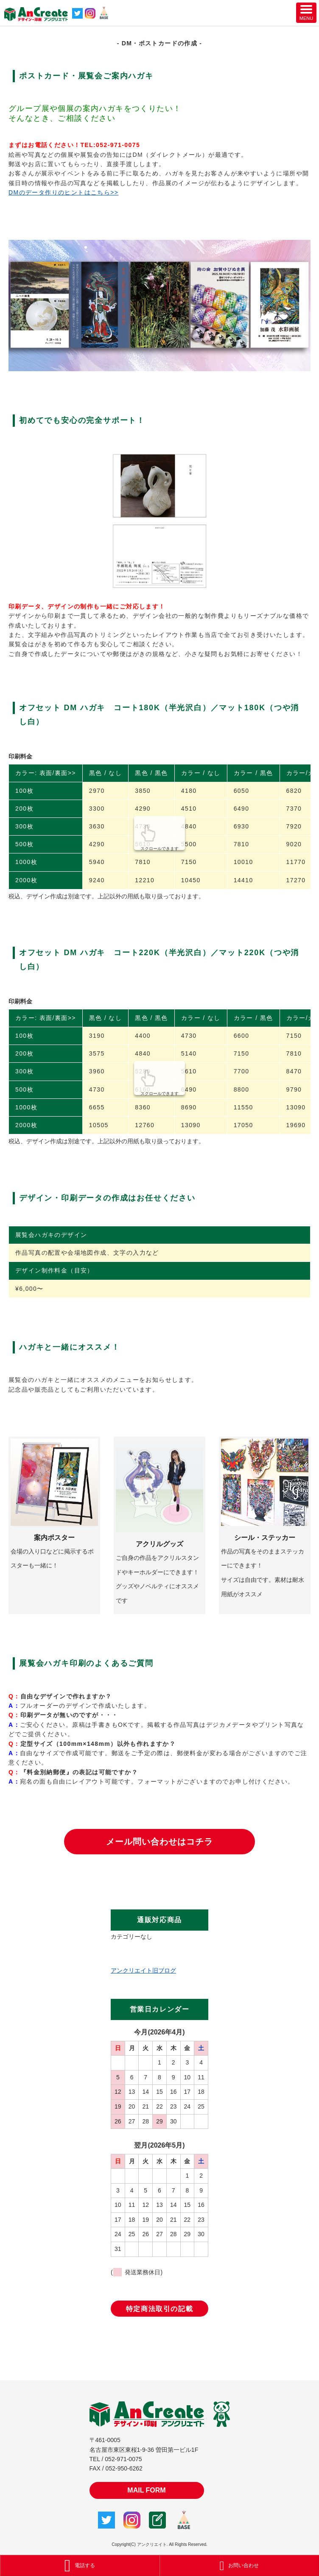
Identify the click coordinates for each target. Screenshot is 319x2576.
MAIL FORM (146, 2490)
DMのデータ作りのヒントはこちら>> (63, 192)
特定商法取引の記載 (159, 2308)
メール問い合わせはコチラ (159, 1841)
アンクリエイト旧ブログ (143, 1970)
